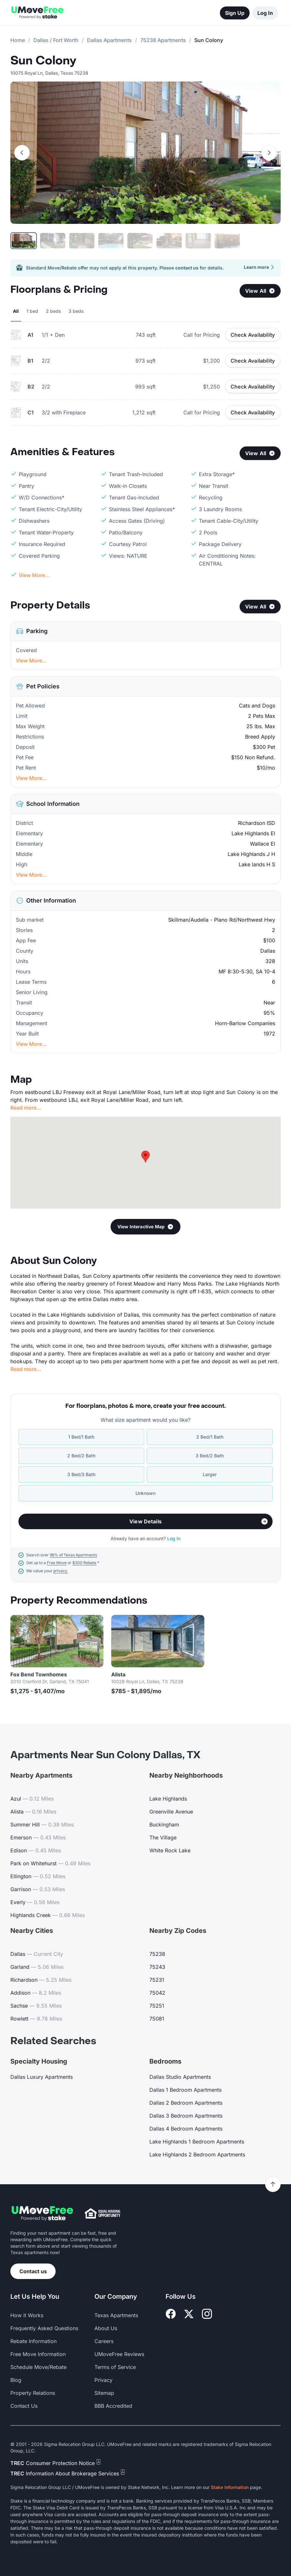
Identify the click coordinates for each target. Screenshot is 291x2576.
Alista (118, 1674)
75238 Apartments (163, 40)
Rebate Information (33, 2341)
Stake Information (230, 2487)
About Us (105, 2328)
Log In (265, 13)
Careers (103, 2341)
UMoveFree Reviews (119, 2354)
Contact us (33, 2271)
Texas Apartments (116, 2315)
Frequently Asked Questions (44, 2328)
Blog (15, 2380)
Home (17, 40)
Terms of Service (115, 2367)
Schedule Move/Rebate (38, 2367)
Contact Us (24, 2406)
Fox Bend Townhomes (38, 1674)
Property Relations (32, 2393)
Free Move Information (38, 2354)
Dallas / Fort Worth (56, 40)
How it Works (26, 2315)
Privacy (103, 2380)
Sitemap (104, 2393)
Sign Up (234, 13)
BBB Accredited (113, 2406)
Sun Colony (43, 60)
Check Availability (253, 335)
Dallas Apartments (109, 40)
